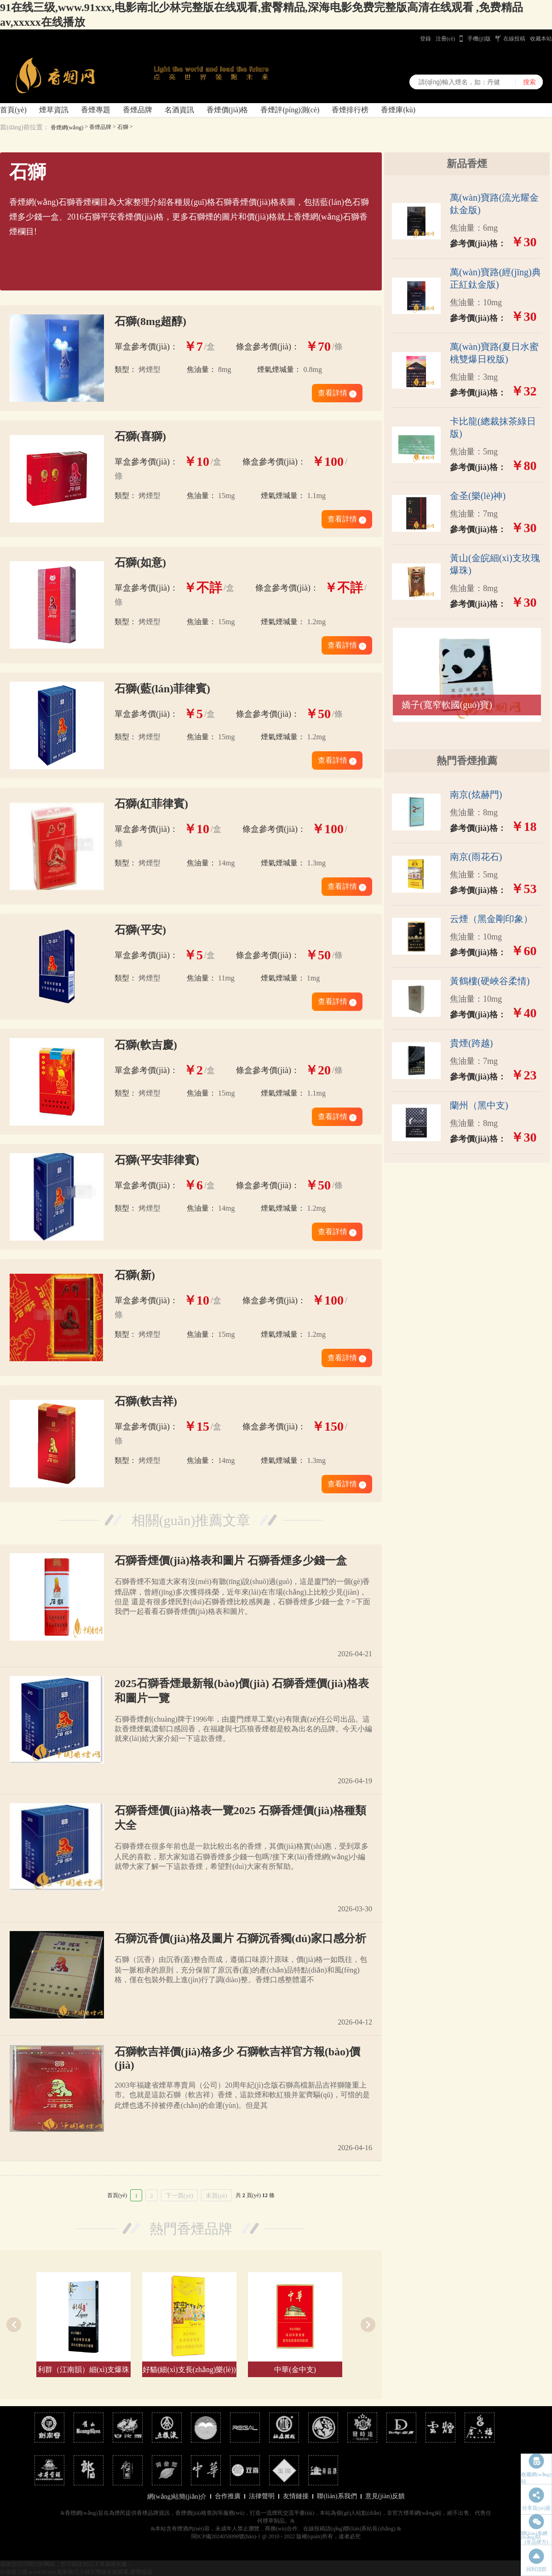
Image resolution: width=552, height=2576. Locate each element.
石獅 (122, 127)
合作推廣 (228, 2496)
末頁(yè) (216, 2195)
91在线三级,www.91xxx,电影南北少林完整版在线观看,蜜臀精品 (76, 2572)
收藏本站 (541, 38)
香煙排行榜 (350, 110)
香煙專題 (95, 110)
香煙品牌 (137, 110)
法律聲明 (262, 2496)
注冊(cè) (445, 38)
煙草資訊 (54, 110)
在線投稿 (514, 38)
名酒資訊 (179, 110)
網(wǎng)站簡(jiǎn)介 (177, 2496)
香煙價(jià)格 (227, 110)
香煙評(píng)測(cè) (289, 110)
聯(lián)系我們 (336, 2496)
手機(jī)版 (479, 38)
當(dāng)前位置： (24, 127)
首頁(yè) (13, 110)
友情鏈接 (296, 2496)
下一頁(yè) (179, 2195)
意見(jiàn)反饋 (385, 2496)
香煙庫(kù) (398, 110)
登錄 (425, 38)
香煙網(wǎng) (67, 127)
